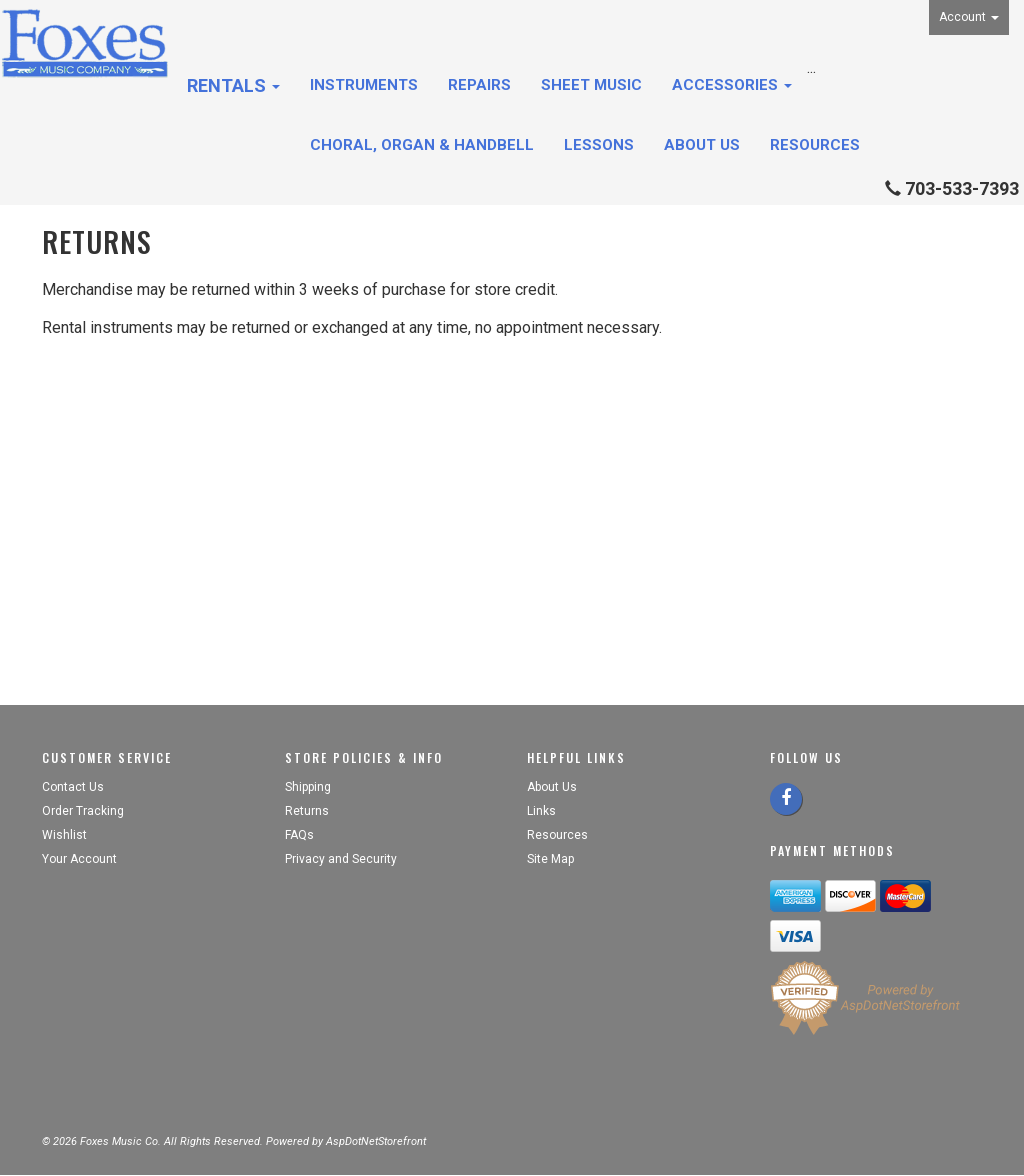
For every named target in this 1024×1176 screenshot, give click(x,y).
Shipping (308, 787)
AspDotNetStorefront (376, 1141)
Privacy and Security (342, 859)
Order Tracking (83, 811)
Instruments (364, 85)
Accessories (732, 85)
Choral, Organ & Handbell (422, 145)
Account (969, 17)
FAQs (299, 835)
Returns (307, 811)
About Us (702, 145)
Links (541, 811)
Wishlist (64, 835)
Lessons (599, 145)
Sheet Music (591, 85)
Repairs (479, 85)
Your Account (79, 859)
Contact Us (73, 787)
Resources (815, 145)
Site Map (550, 859)
